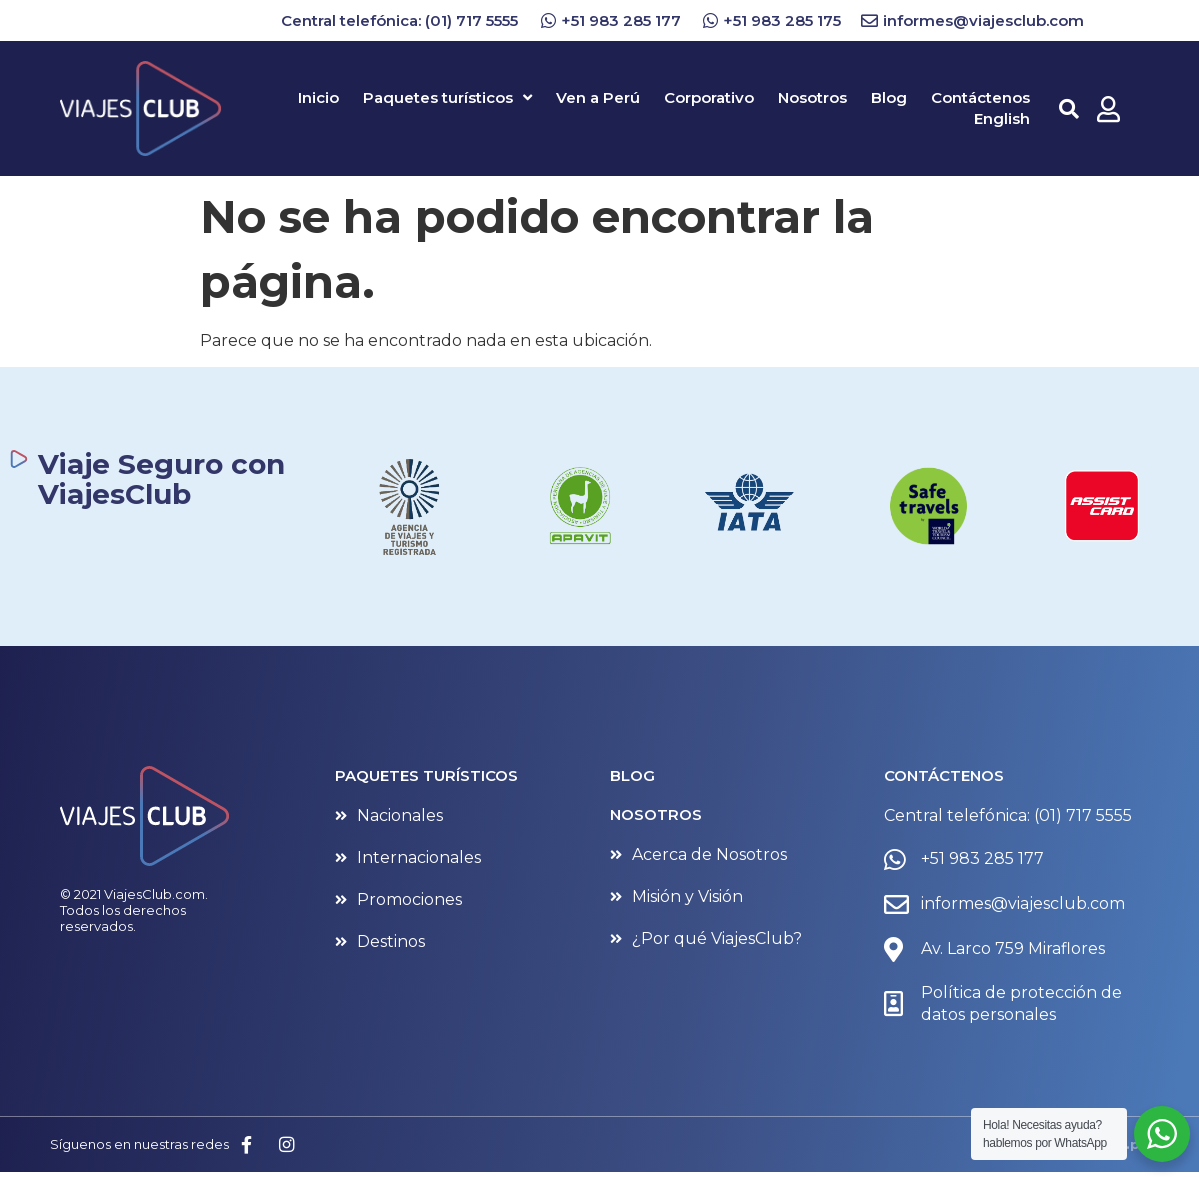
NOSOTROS (656, 814)
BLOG (632, 775)
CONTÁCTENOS (944, 775)
